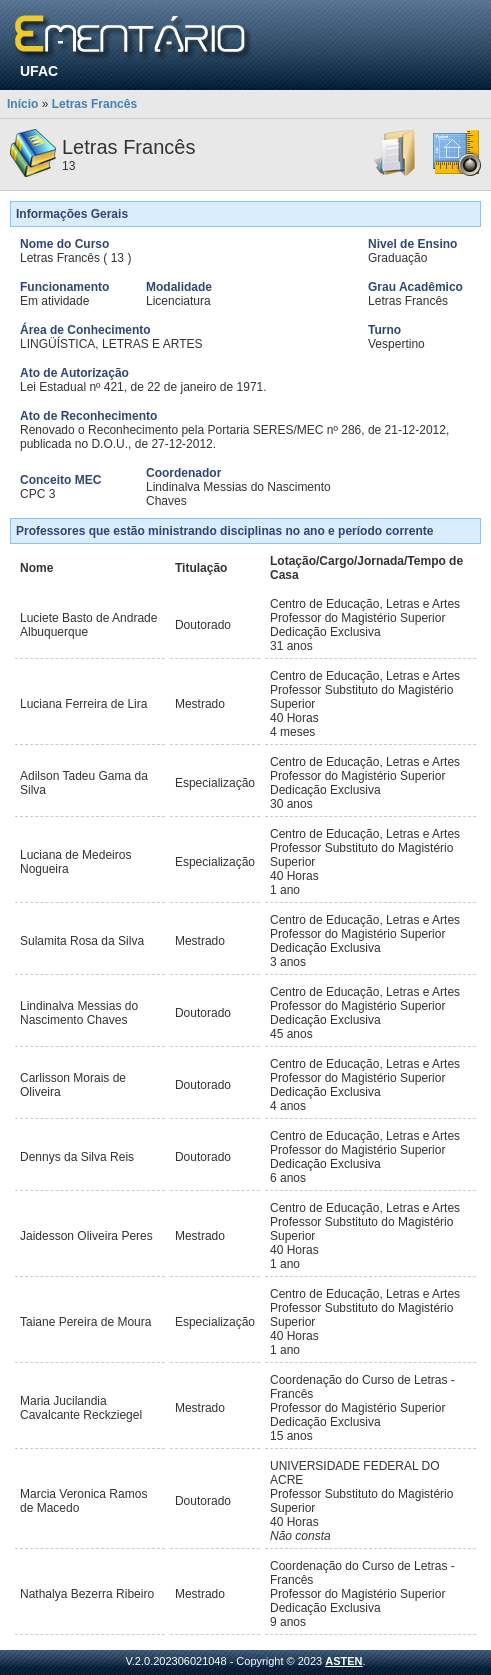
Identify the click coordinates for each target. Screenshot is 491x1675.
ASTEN (343, 1661)
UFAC (39, 71)
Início (22, 104)
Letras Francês (94, 104)
